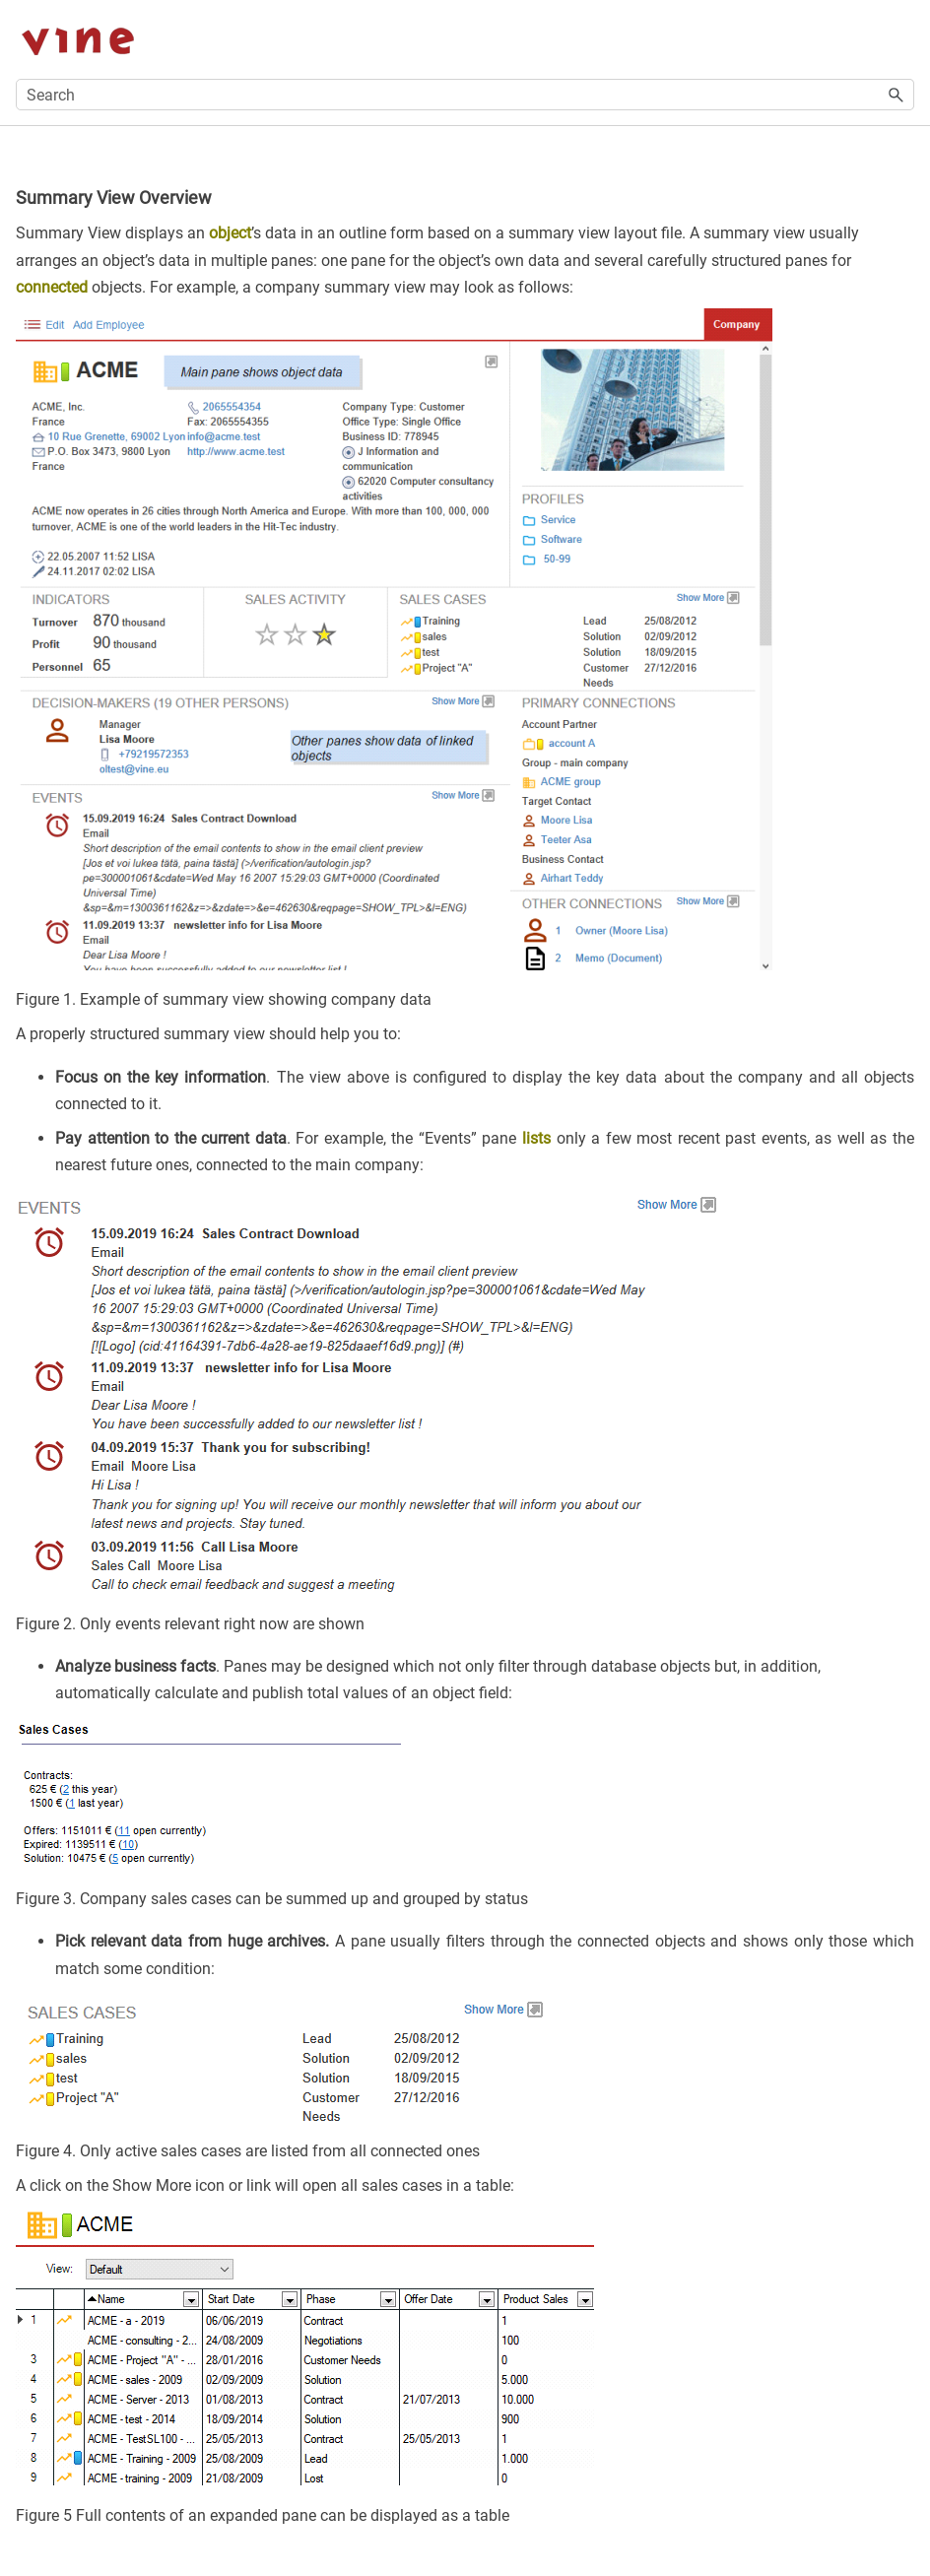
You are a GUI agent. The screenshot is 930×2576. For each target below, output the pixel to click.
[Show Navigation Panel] (903, 39)
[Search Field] (465, 94)
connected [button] (52, 287)
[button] (896, 94)
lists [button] (536, 1138)
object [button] (230, 233)
